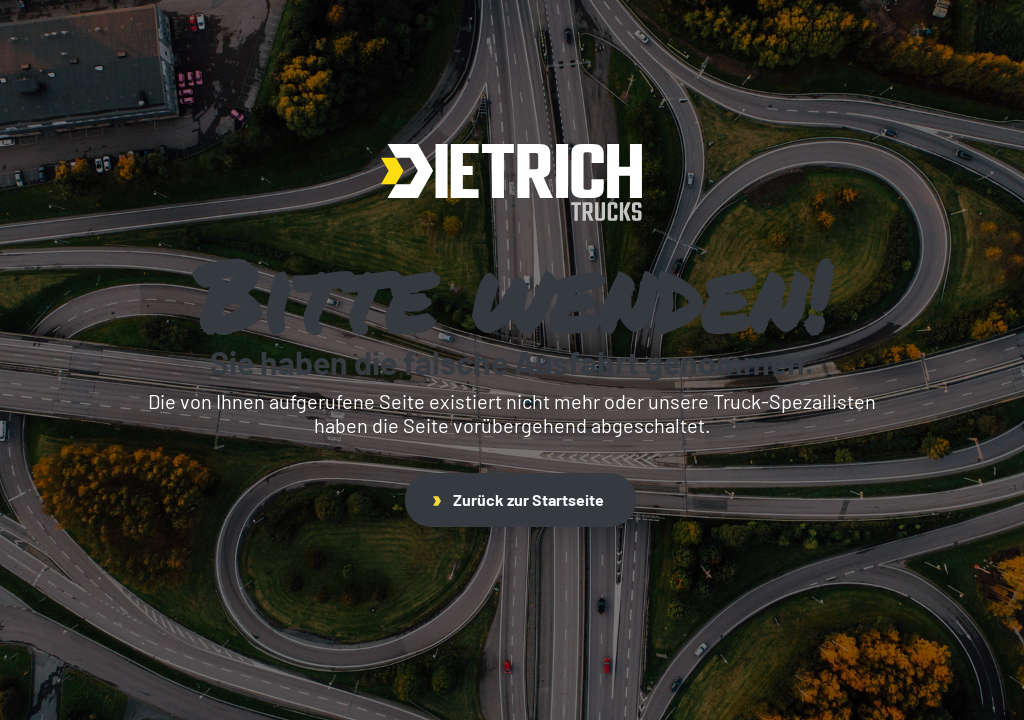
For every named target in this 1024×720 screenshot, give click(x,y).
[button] (44, 676)
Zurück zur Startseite (518, 499)
